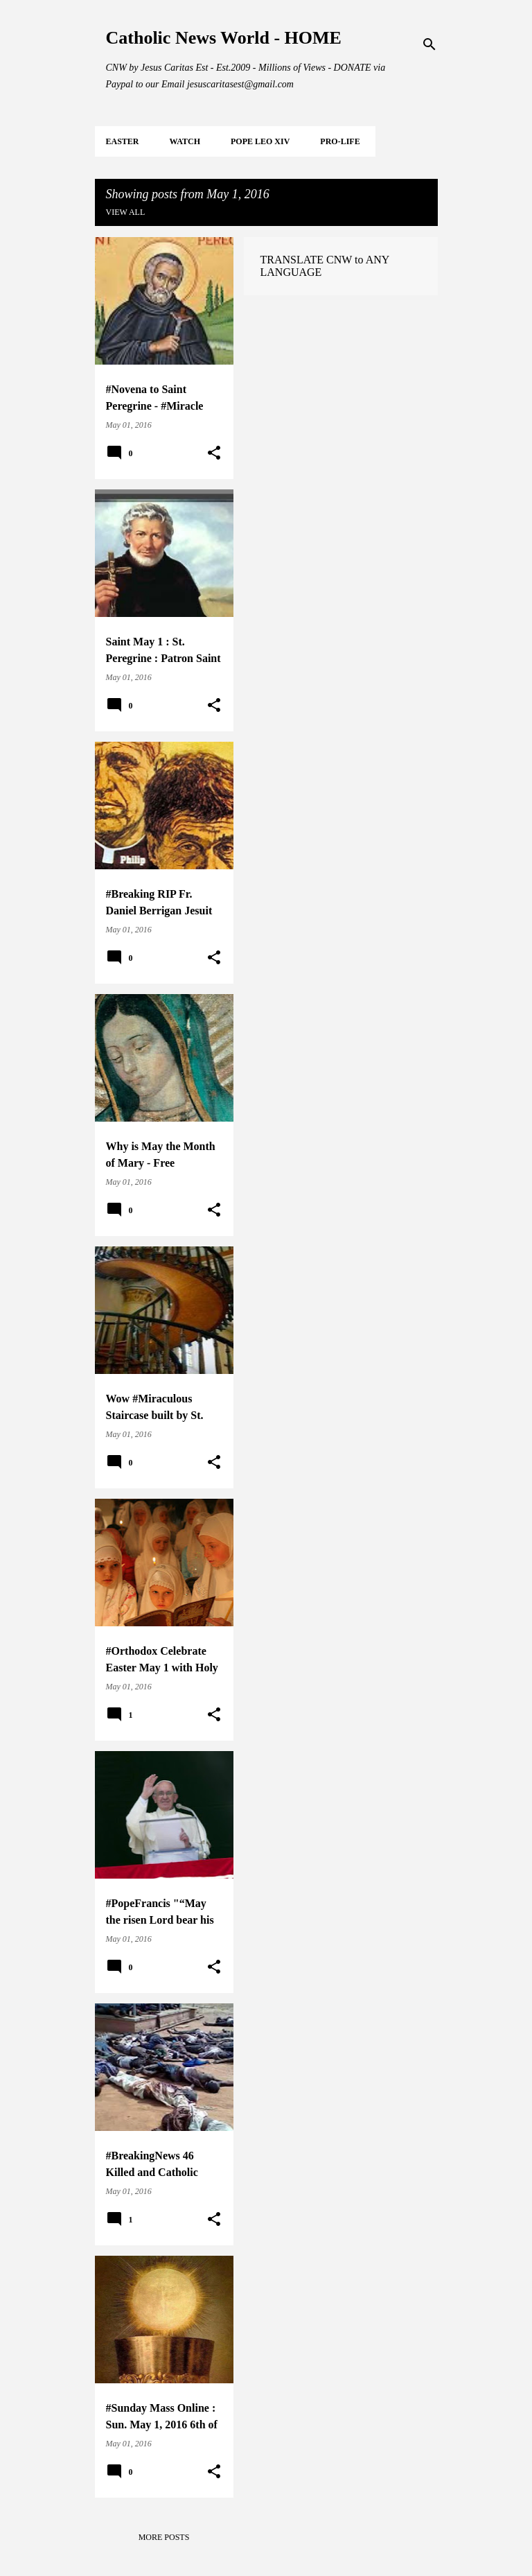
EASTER (122, 141)
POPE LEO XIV (260, 141)
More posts (164, 2537)
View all (125, 212)
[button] (214, 453)
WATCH (185, 141)
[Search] (429, 44)
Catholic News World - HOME (224, 38)
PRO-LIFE (340, 141)
